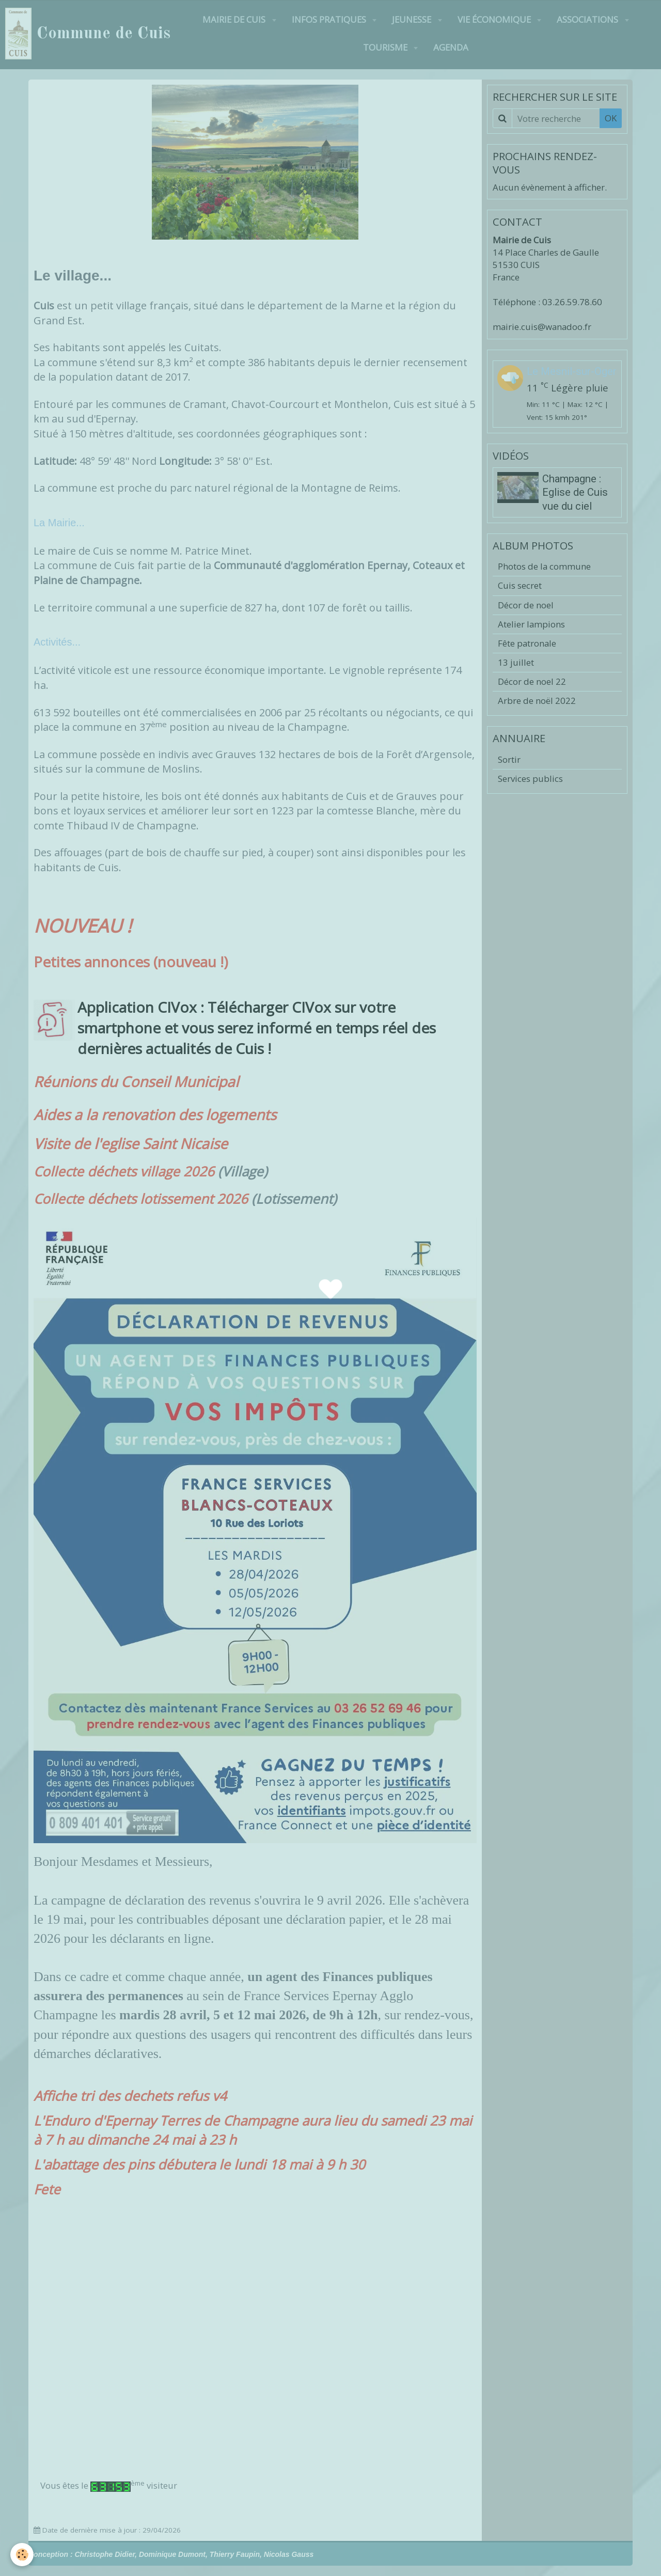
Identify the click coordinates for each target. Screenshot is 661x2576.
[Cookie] (22, 2554)
